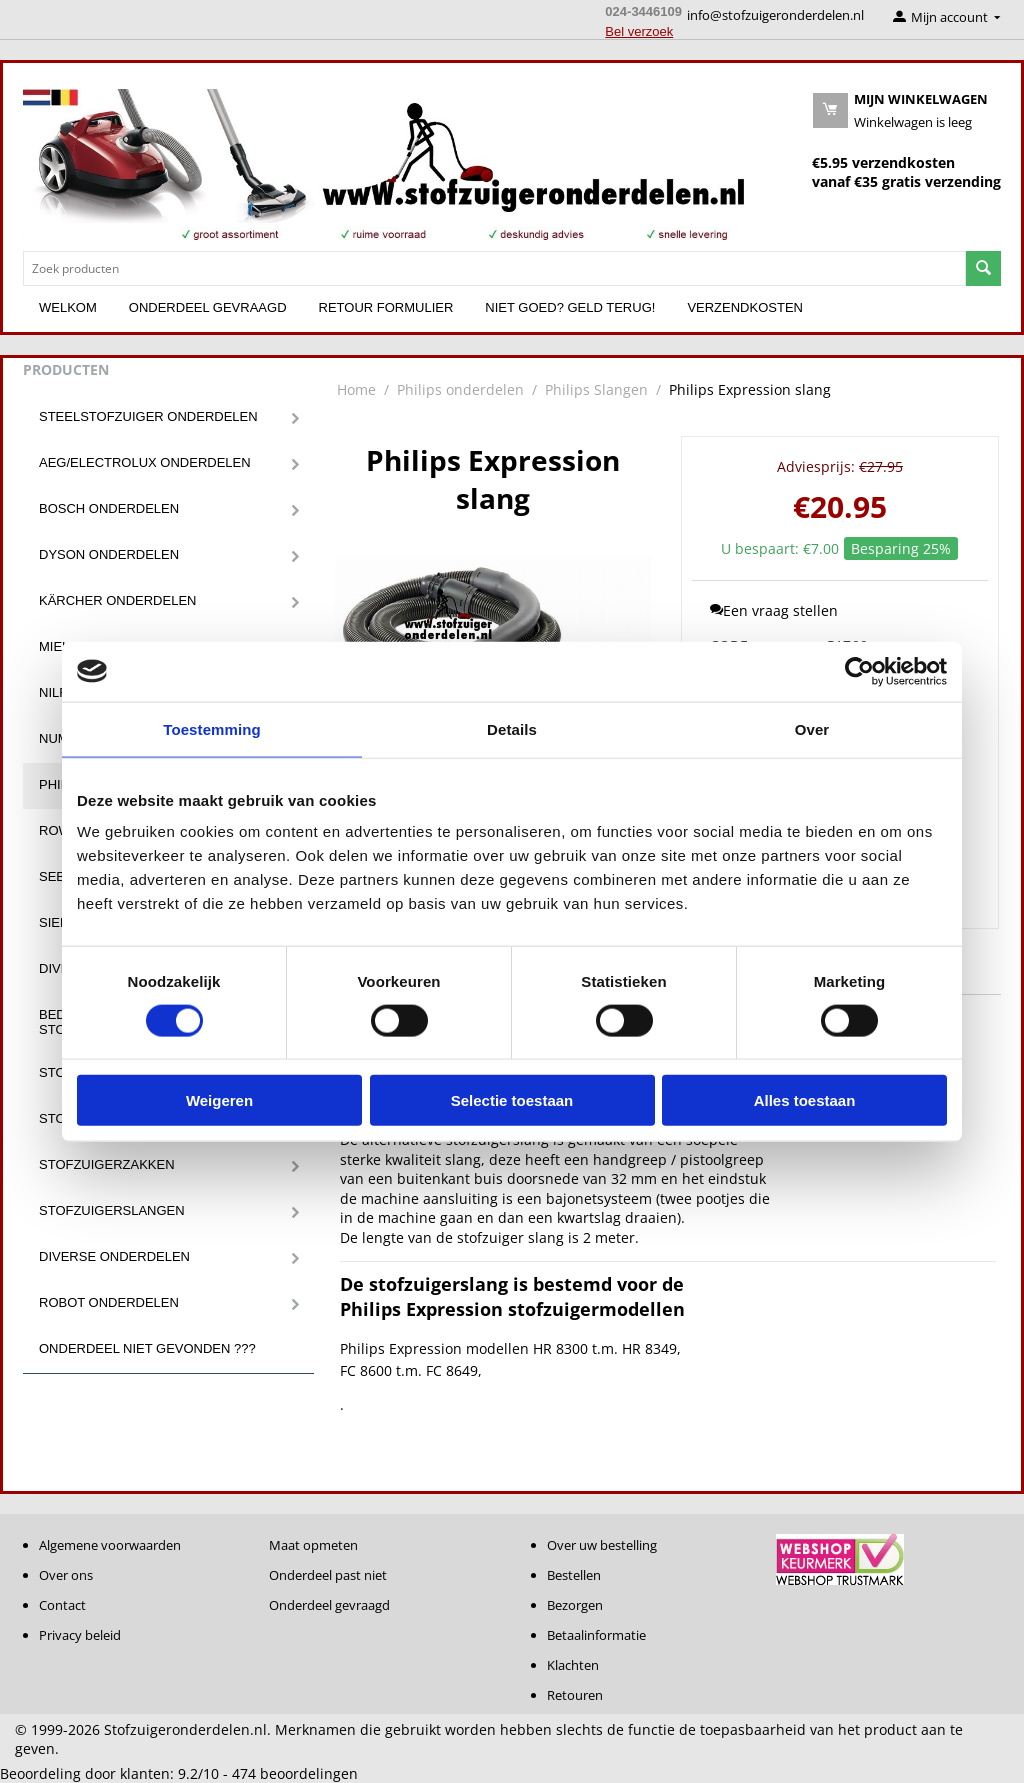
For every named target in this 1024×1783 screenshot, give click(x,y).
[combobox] (494, 268)
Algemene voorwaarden (110, 1545)
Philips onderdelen (460, 389)
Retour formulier (386, 307)
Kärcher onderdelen (117, 600)
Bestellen (574, 1575)
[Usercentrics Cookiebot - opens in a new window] (859, 671)
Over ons (66, 1575)
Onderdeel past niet (328, 1575)
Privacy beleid (80, 1635)
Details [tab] (512, 728)
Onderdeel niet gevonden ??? (147, 1348)
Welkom (68, 307)
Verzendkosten (745, 307)
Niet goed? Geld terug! (570, 307)
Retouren (575, 1695)
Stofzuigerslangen (112, 1210)
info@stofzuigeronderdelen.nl (775, 15)
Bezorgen (575, 1605)
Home (356, 389)
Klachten (573, 1665)
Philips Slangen (596, 389)
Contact (62, 1605)
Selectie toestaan (512, 1100)
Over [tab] (812, 728)
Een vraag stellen (774, 610)
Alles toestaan (805, 1100)
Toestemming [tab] (212, 728)
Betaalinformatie (596, 1635)
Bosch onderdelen (109, 508)
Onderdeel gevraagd (208, 307)
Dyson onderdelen (109, 554)
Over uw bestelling (602, 1545)
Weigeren (219, 1100)
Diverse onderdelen (114, 1256)
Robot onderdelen (109, 1302)
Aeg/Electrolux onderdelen (145, 462)
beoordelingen (295, 1773)
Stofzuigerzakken (107, 1164)
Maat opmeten (313, 1545)
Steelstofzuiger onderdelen (148, 416)
